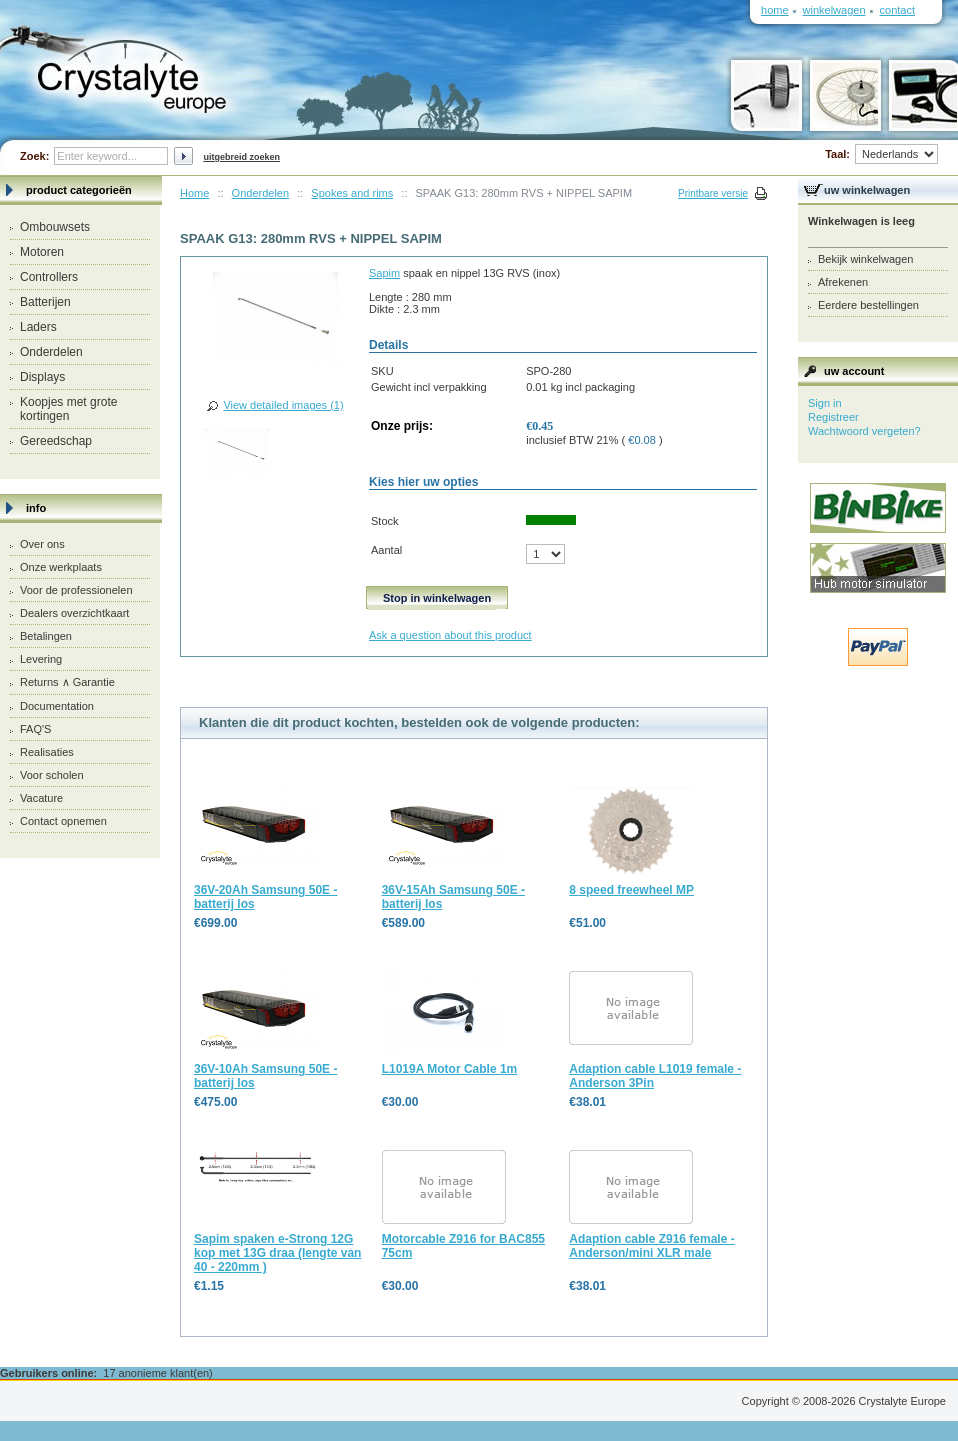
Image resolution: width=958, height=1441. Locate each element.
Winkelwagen (834, 10)
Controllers (49, 277)
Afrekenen (843, 282)
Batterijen (45, 302)
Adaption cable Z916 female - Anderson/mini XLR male (651, 1246)
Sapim (384, 273)
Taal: (881, 154)
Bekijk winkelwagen (865, 259)
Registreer (833, 417)
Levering (41, 659)
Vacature (41, 798)
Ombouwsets (55, 227)
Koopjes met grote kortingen (68, 409)
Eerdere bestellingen (868, 305)
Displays (42, 377)
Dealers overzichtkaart (74, 613)
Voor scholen (52, 775)
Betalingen (46, 636)
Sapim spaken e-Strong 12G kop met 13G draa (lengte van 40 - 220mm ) (277, 1253)
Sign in (825, 403)
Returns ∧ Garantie (67, 682)
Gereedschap (56, 441)
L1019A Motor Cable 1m (450, 1069)
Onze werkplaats (61, 567)
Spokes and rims (352, 193)
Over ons (42, 544)
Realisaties (47, 752)
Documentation (57, 706)
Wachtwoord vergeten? (864, 431)
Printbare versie (713, 193)
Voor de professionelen (76, 590)
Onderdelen (51, 352)
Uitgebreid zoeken (241, 157)
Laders (38, 327)
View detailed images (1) (283, 405)
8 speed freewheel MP (631, 890)
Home (194, 193)
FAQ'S (35, 729)
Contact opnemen (63, 821)
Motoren (42, 252)
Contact (897, 10)
